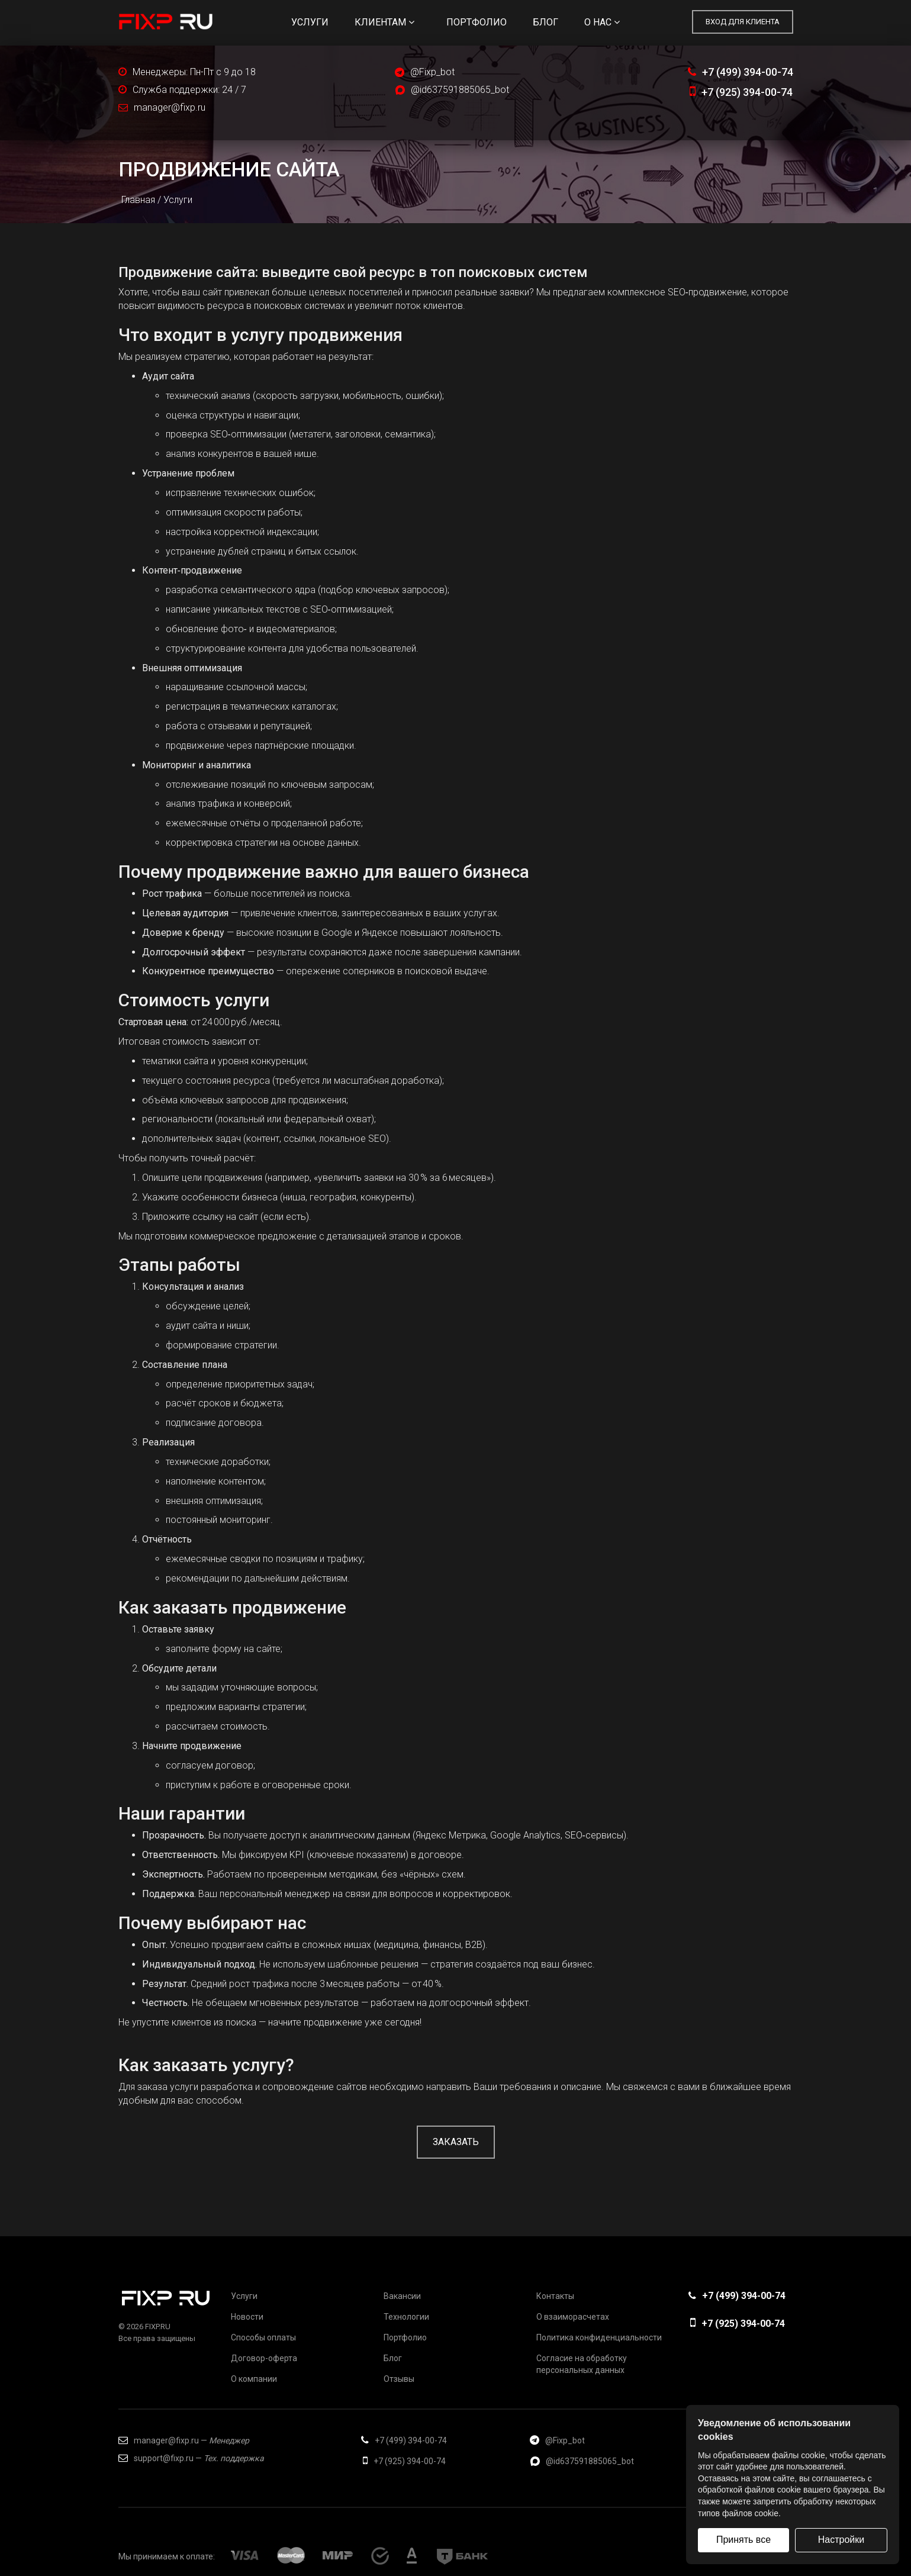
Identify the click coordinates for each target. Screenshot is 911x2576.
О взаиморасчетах (572, 2316)
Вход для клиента (743, 21)
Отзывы (399, 2379)
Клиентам (384, 22)
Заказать (456, 2141)
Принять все (743, 2540)
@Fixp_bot (432, 72)
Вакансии (402, 2296)
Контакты (555, 2296)
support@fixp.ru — (191, 2458)
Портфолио (476, 22)
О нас (602, 22)
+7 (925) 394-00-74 (741, 92)
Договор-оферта (264, 2358)
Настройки (841, 2540)
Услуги (310, 22)
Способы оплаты (263, 2337)
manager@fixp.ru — (183, 2440)
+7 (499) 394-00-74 (740, 72)
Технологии (406, 2316)
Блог (545, 22)
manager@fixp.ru (169, 107)
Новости (247, 2316)
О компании (254, 2379)
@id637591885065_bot (460, 89)
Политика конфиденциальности (599, 2337)
